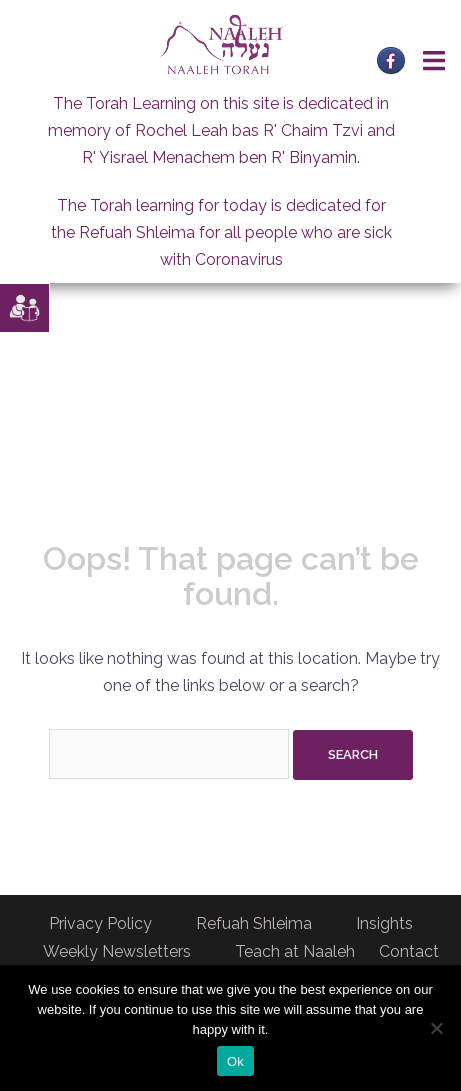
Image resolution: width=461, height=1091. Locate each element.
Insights (384, 923)
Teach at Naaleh (295, 951)
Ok (235, 1061)
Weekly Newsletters (117, 951)
